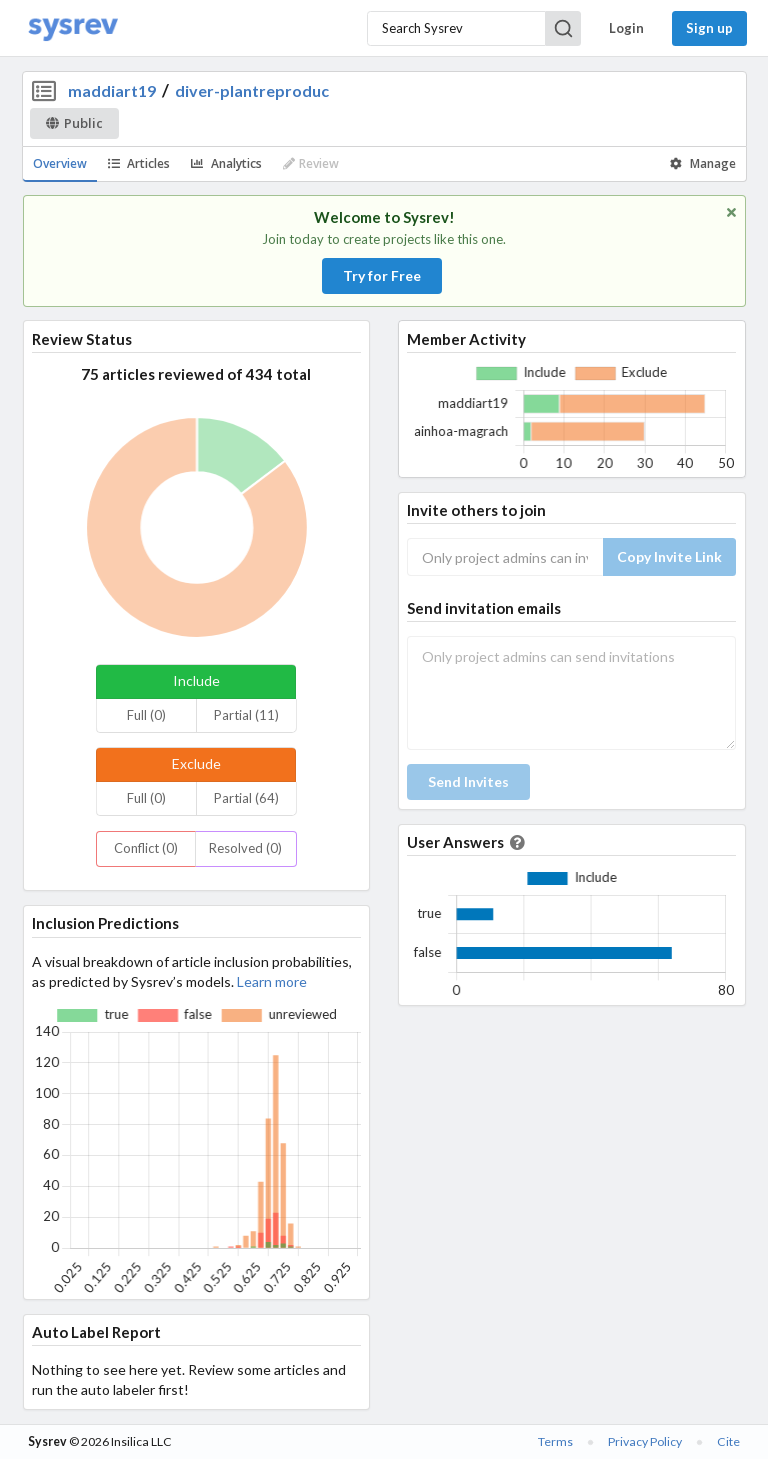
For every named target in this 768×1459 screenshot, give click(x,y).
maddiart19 (112, 90)
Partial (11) (246, 715)
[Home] (73, 28)
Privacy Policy (645, 1441)
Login (626, 28)
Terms (555, 1441)
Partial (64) (246, 798)
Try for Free (382, 275)
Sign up (709, 28)
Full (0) (146, 715)
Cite (728, 1441)
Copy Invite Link (669, 556)
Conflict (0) (146, 848)
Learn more (272, 981)
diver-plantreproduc (252, 90)
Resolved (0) (245, 848)
